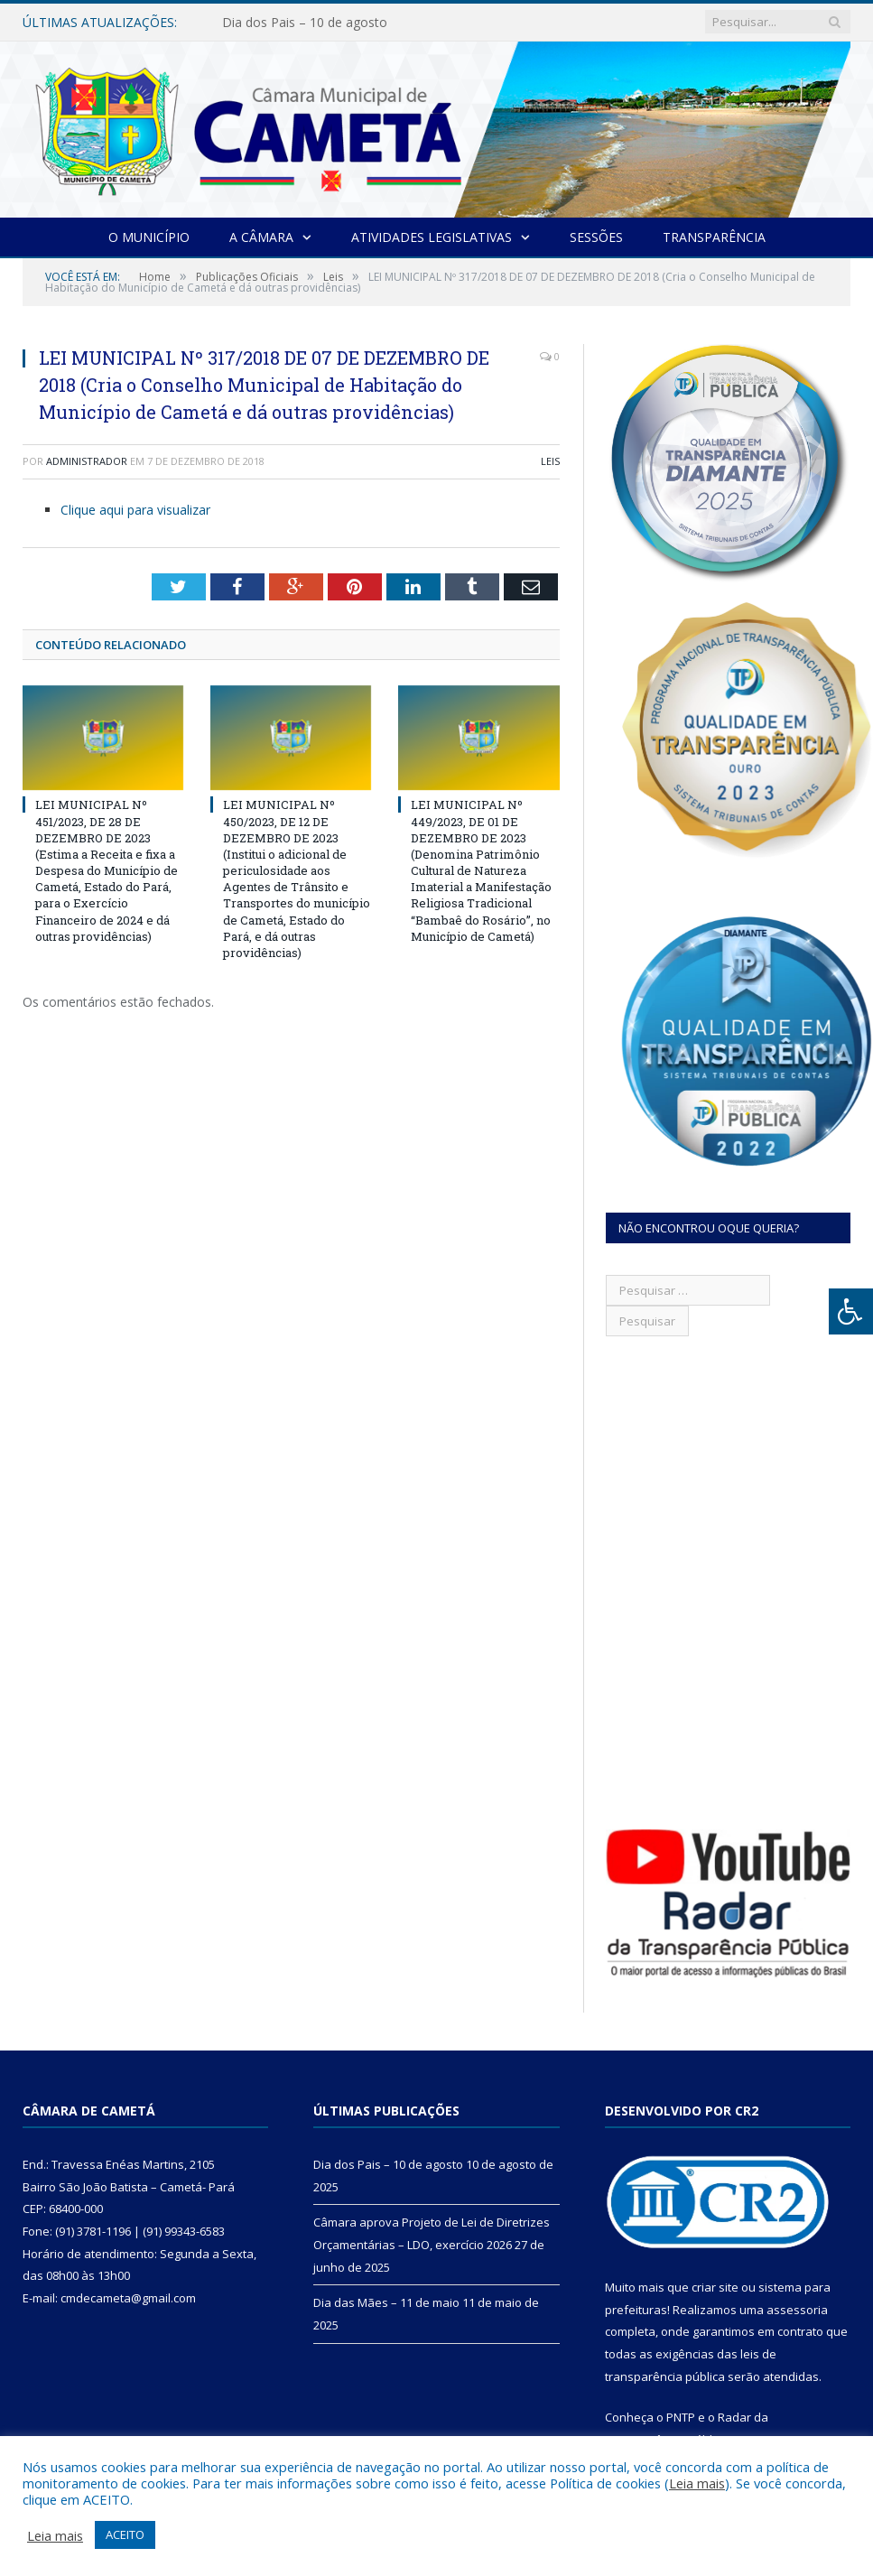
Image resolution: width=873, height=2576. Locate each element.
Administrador (86, 461)
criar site (715, 2287)
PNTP (680, 2417)
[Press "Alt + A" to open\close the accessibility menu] (851, 1311)
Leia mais (697, 2483)
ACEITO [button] (125, 2534)
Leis (550, 461)
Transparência (714, 237)
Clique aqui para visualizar (135, 509)
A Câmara (261, 237)
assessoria (797, 2310)
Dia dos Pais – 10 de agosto (304, 22)
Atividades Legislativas (431, 237)
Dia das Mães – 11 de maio (386, 2302)
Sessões (596, 237)
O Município (149, 237)
